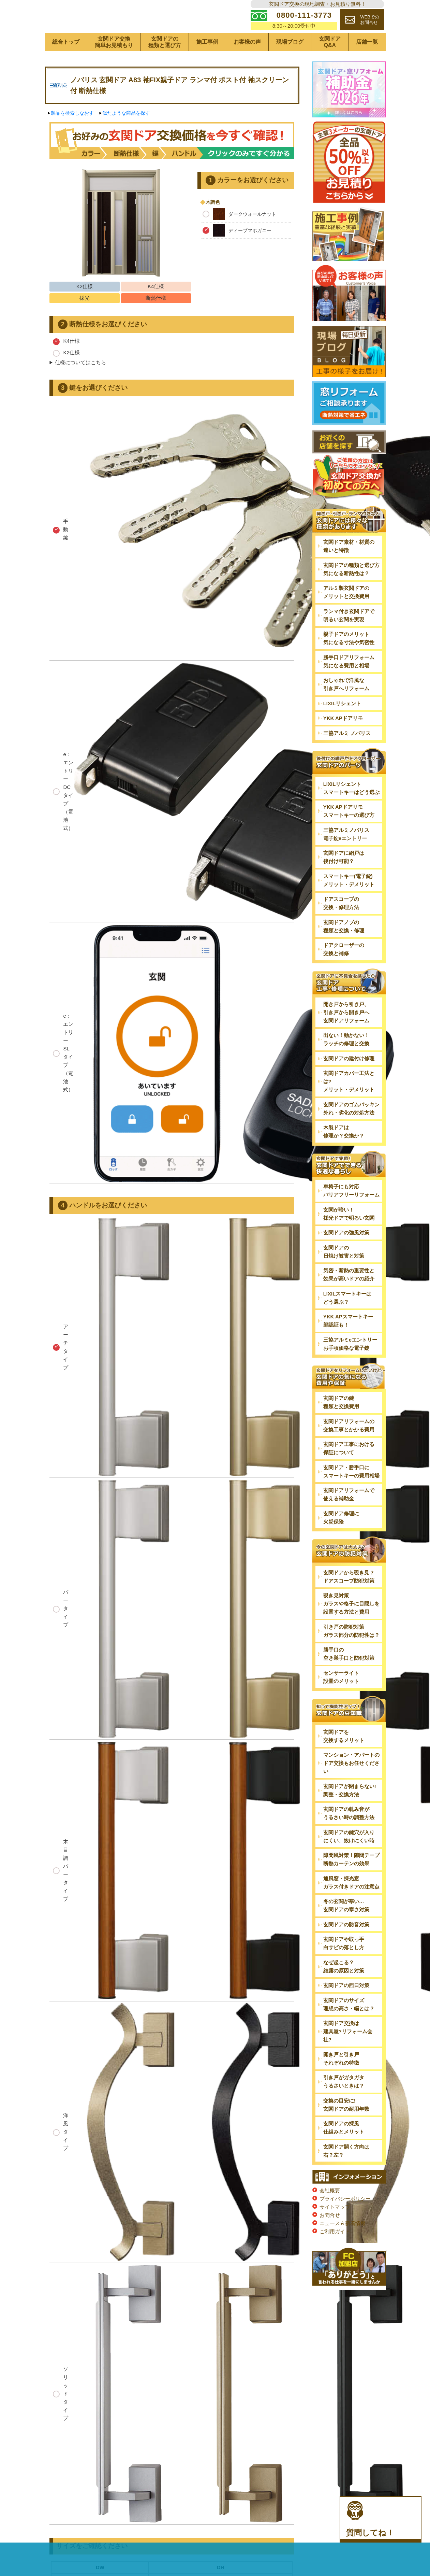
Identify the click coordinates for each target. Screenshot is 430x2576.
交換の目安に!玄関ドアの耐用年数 (346, 2126)
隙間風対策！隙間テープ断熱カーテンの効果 (351, 1880)
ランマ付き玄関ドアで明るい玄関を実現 (348, 636)
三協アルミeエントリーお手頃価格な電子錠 (350, 1365)
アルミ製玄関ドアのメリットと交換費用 (346, 613)
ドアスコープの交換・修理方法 (341, 924)
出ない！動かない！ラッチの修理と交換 (346, 1060)
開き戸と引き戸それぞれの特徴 (341, 2079)
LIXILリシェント (342, 724)
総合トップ (65, 63)
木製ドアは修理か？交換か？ (343, 1153)
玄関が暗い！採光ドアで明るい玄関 (348, 1235)
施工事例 (207, 63)
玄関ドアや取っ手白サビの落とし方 (343, 1964)
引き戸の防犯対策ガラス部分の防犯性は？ (351, 1652)
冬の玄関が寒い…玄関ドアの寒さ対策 (346, 1926)
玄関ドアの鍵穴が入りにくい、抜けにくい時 (348, 1857)
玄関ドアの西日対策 (346, 2006)
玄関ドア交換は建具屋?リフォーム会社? (347, 2052)
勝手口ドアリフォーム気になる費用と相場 (348, 682)
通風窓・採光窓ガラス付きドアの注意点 (351, 1903)
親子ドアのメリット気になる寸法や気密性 (348, 659)
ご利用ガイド (335, 2252)
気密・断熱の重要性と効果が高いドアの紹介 (348, 1296)
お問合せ (330, 2236)
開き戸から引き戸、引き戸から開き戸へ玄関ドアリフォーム (346, 1033)
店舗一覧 (367, 63)
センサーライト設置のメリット (341, 1698)
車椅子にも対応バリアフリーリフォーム (351, 1212)
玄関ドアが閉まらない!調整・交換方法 (349, 1811)
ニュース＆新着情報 (343, 2244)
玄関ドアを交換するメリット (343, 1757)
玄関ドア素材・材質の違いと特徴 (348, 567)
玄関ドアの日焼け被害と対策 (343, 1272)
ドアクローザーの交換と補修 (343, 970)
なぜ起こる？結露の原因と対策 (343, 1987)
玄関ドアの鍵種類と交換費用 (341, 1423)
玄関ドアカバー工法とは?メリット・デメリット (348, 1102)
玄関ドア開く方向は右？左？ (346, 2172)
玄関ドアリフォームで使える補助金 (348, 1516)
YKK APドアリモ (343, 739)
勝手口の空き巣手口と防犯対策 (348, 1675)
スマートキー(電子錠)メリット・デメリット (348, 901)
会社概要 (330, 2211)
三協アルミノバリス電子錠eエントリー (346, 855)
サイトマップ (335, 2228)
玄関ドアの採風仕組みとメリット (343, 2148)
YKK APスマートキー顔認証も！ (348, 1342)
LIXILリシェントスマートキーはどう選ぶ (351, 809)
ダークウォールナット (239, 235)
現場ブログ (289, 63)
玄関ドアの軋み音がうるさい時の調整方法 (348, 1834)
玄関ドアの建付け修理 (348, 1079)
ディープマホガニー (237, 251)
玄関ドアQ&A (330, 63)
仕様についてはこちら (80, 383)
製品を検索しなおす (72, 134)
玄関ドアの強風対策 (346, 1254)
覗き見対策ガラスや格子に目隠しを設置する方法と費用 (351, 1625)
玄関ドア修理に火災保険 (341, 1538)
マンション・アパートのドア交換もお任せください (351, 1784)
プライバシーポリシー (345, 2219)
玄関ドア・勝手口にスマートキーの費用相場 (351, 1492)
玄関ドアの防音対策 (346, 1945)
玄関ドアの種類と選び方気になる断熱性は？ (351, 590)
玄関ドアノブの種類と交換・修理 (343, 947)
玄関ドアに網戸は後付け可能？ (343, 878)
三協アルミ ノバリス (347, 754)
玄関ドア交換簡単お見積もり (114, 63)
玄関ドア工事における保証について (348, 1469)
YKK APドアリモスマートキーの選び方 (348, 832)
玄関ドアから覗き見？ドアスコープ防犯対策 (348, 1597)
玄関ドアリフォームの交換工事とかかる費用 (348, 1446)
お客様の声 (247, 63)
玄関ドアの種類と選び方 (164, 63)
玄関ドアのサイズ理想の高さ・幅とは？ (348, 2025)
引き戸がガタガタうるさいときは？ (343, 2102)
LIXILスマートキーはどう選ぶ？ (347, 1319)
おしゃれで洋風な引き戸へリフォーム (346, 705)
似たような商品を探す (126, 134)
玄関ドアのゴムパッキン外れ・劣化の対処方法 (351, 1129)
